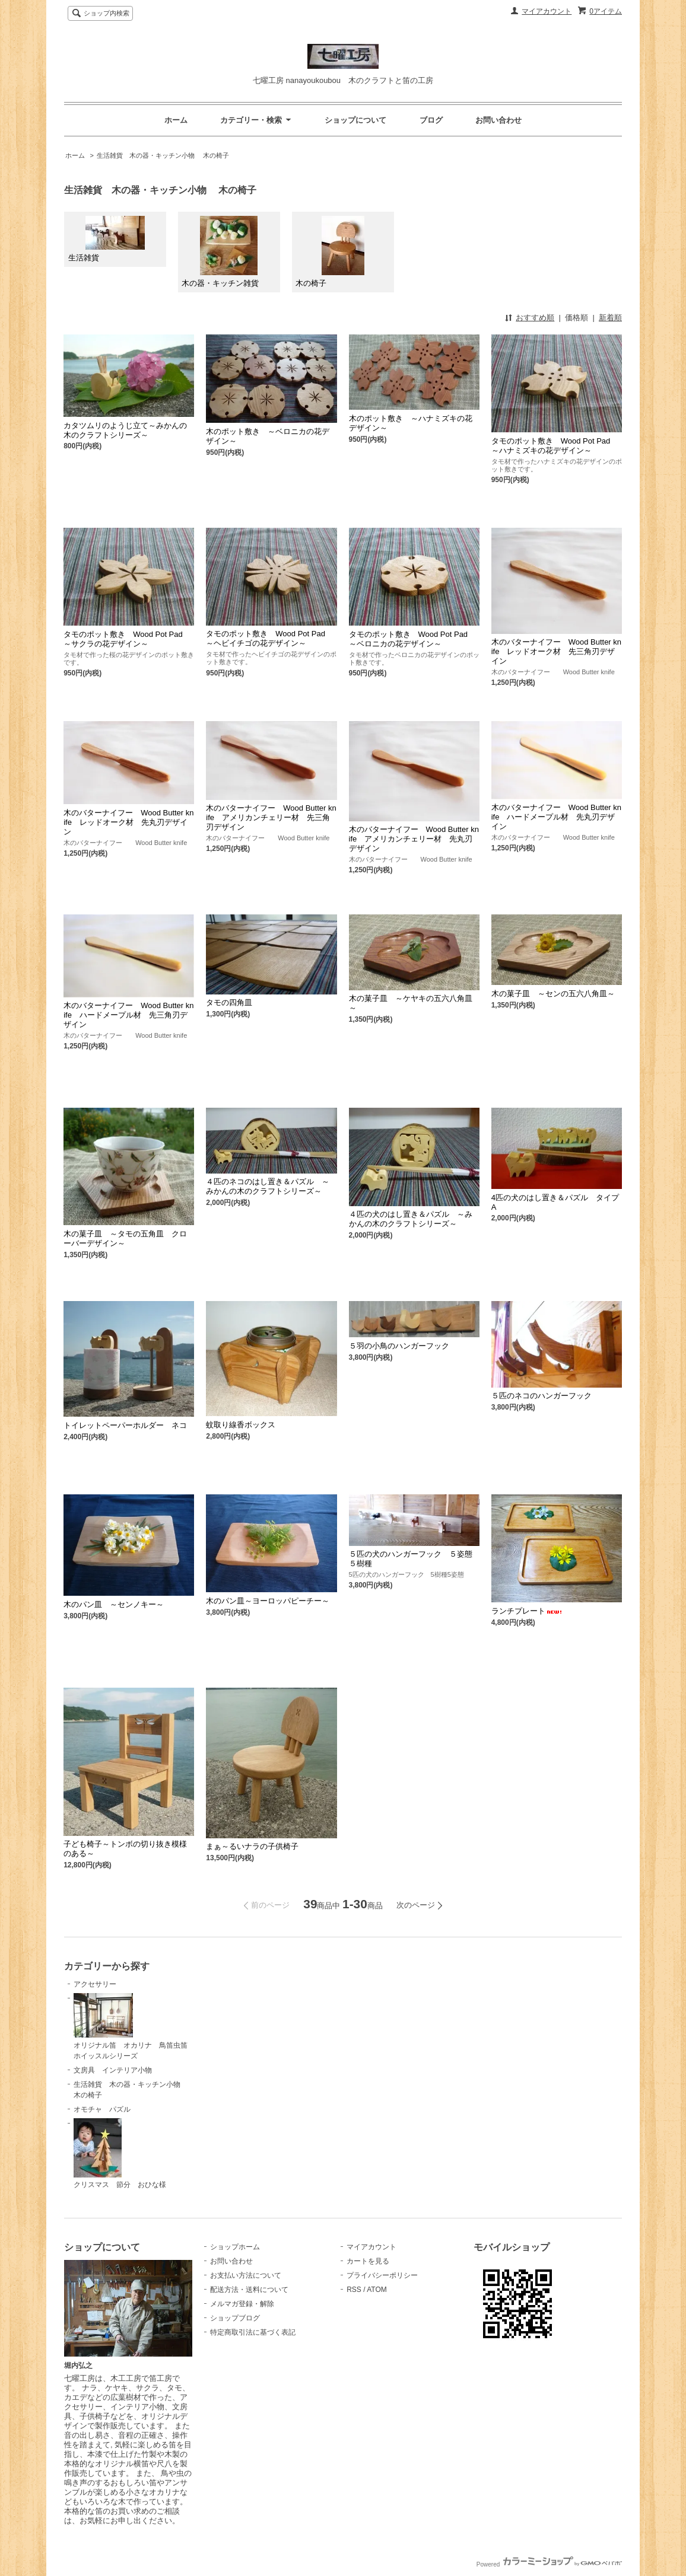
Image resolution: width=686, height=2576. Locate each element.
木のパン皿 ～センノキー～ (113, 1604)
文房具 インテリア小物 (113, 2070)
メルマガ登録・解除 (242, 2304)
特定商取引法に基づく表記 (253, 2332)
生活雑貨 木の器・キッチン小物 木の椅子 (163, 155)
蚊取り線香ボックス (240, 1424)
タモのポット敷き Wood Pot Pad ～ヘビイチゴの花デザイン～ (269, 638)
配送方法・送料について (249, 2289)
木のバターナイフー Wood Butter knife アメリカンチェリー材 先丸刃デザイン (414, 839)
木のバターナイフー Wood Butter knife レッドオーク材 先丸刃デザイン (128, 822)
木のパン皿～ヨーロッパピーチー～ (267, 1600)
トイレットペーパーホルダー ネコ (125, 1425)
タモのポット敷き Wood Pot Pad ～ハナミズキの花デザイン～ (554, 445)
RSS (354, 2289)
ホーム (176, 120)
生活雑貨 (106, 239)
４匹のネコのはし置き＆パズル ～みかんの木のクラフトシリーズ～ (267, 1186)
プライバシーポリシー (382, 2275)
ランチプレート (527, 1610)
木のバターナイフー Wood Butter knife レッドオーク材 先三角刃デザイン (556, 651)
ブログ (431, 120)
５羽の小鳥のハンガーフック (399, 1345)
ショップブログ (235, 2318)
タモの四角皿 (229, 1002)
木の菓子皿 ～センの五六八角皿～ (553, 993)
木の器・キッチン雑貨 (220, 252)
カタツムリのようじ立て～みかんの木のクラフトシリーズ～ (125, 430)
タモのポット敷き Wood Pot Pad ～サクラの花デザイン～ (126, 639)
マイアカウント (546, 11)
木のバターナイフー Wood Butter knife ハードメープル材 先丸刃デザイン (556, 817)
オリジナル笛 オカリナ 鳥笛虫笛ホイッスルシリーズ (131, 2026)
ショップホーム (235, 2247)
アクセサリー (95, 1984)
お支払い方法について (245, 2275)
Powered (549, 2564)
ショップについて (355, 120)
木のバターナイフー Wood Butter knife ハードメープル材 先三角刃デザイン (128, 1015)
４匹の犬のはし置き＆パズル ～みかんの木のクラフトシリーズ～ (410, 1219)
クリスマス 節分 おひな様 (120, 2153)
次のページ (415, 1905)
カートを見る (368, 2261)
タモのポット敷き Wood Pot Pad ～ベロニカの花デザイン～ (412, 639)
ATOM (377, 2289)
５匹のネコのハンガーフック (541, 1395)
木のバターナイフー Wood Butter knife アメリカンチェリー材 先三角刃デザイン (271, 817)
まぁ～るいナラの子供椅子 (252, 1846)
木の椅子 (330, 252)
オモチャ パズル (102, 2109)
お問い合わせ (498, 120)
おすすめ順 (535, 317)
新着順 (610, 317)
